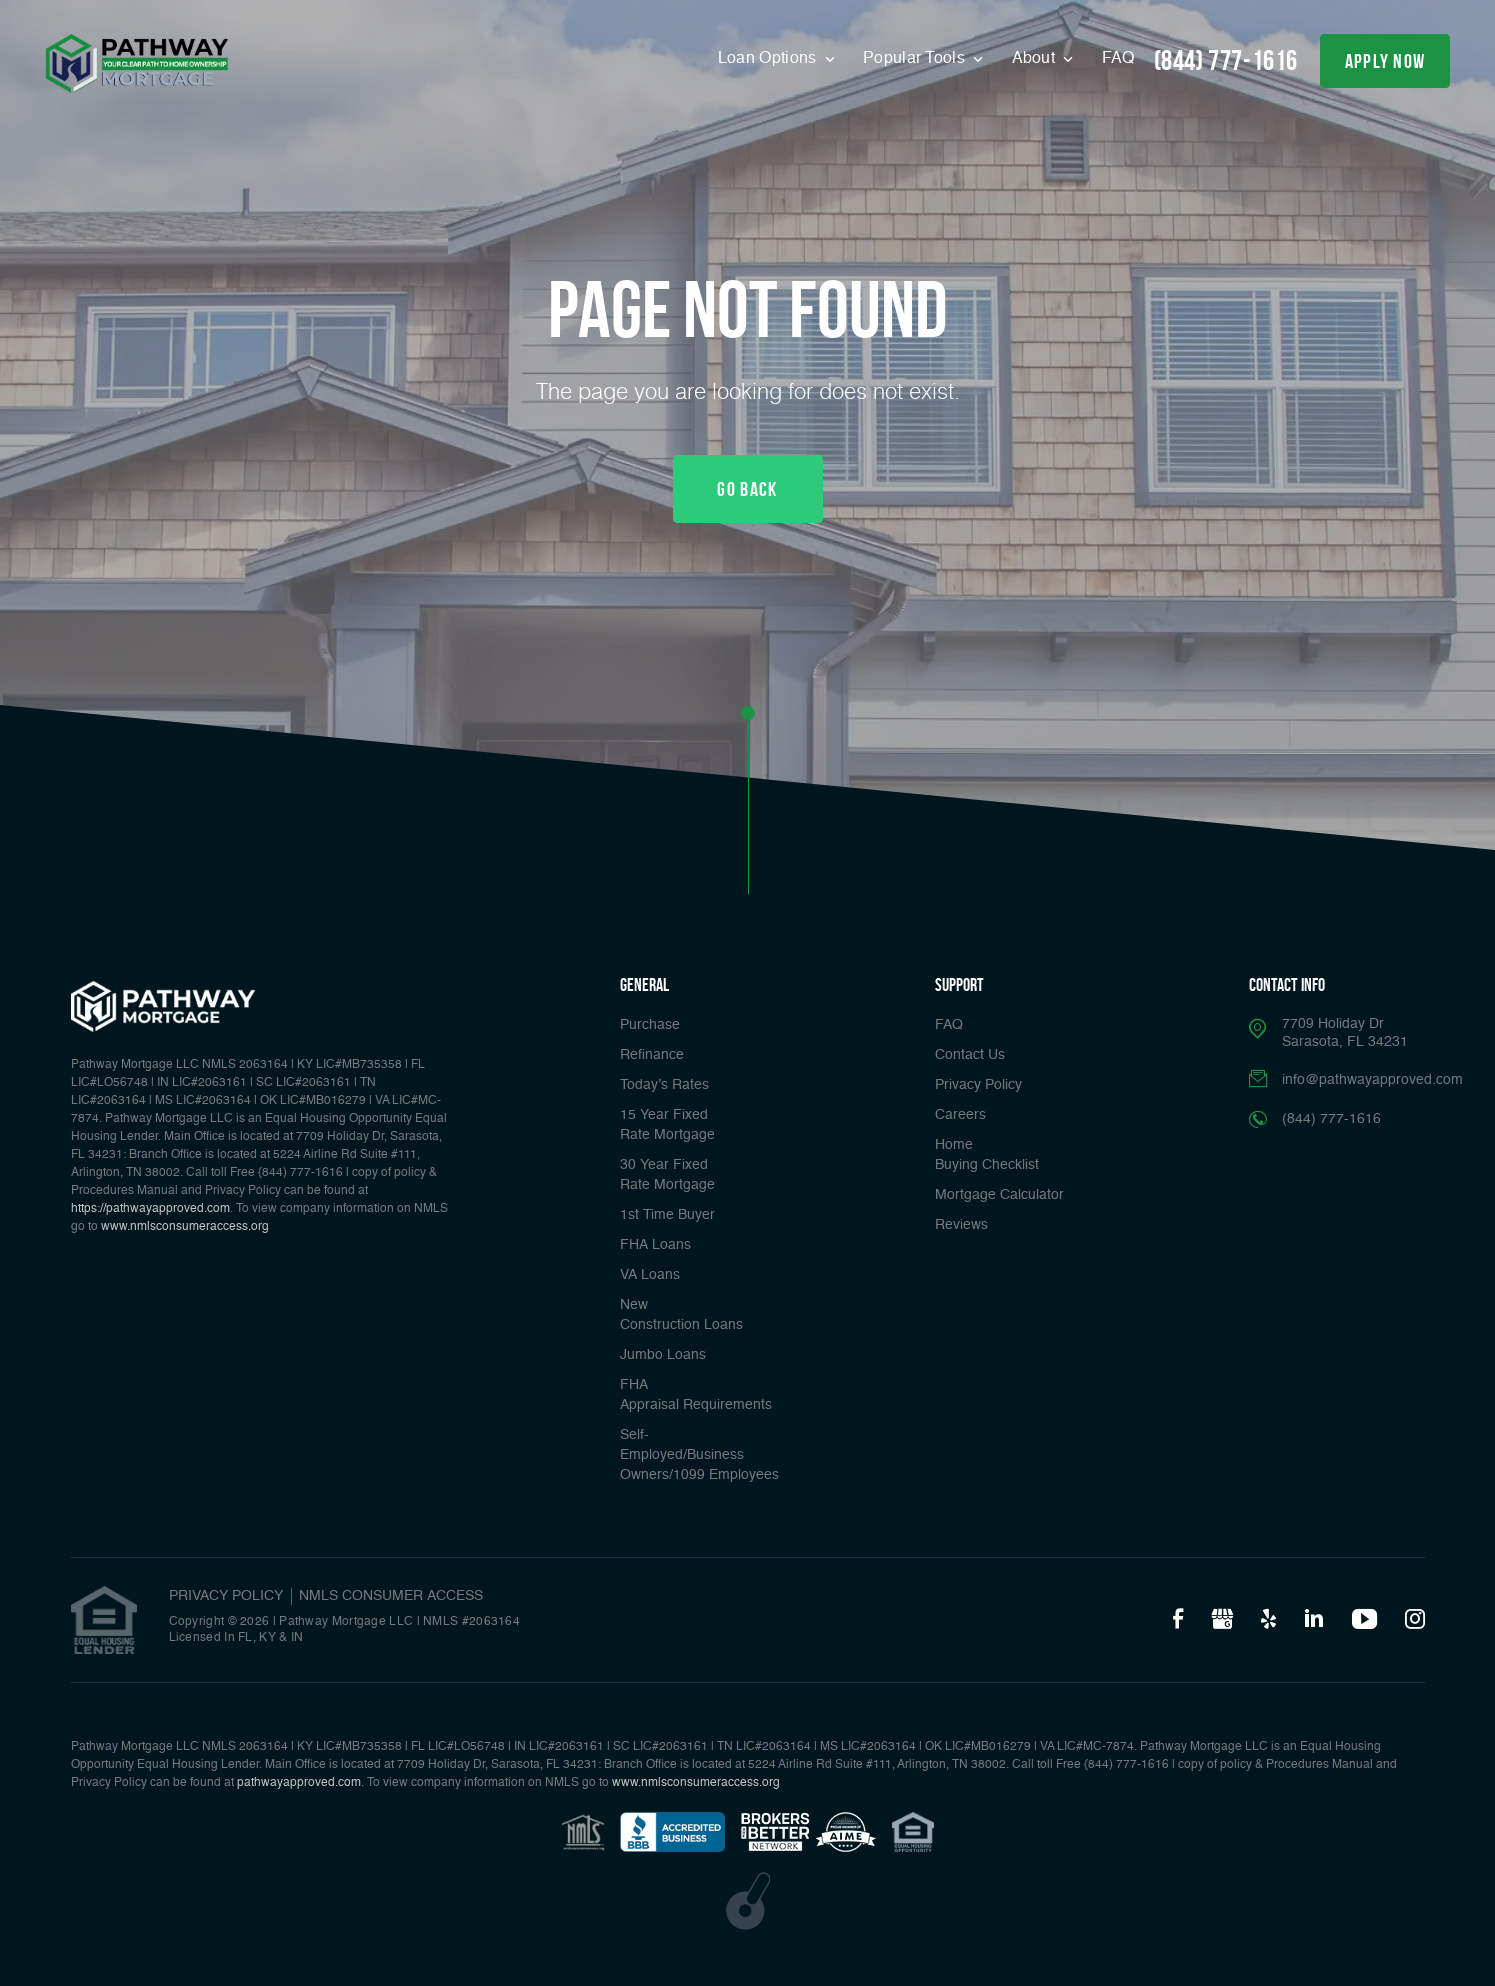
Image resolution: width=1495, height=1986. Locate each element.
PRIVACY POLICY (226, 1596)
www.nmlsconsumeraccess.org (185, 1227)
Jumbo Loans (663, 1355)
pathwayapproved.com (299, 1783)
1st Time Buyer (667, 1215)
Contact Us (970, 1055)
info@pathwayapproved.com (1372, 1080)
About (1036, 59)
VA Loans (650, 1275)
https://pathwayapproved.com (150, 1209)
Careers (960, 1115)
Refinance (652, 1055)
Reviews (961, 1225)
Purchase (650, 1025)
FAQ (1118, 59)
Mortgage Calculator (999, 1195)
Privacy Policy (978, 1085)
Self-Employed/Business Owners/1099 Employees (699, 1455)
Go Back (747, 489)
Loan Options (769, 59)
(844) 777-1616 (1226, 60)
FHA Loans (655, 1245)
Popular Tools (916, 59)
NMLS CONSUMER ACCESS (391, 1596)
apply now (1385, 61)
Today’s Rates (664, 1085)
